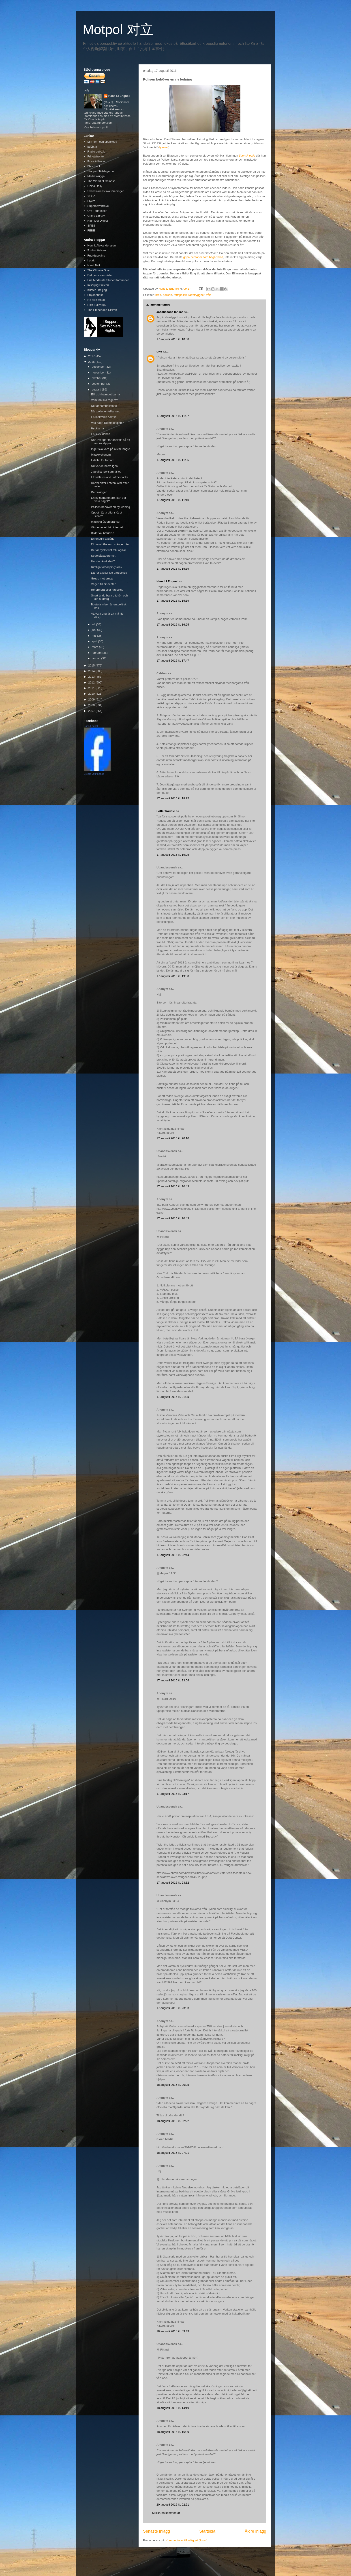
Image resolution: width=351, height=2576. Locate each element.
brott (158, 295)
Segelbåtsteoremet (103, 555)
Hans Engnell (91, 726)
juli (94, 624)
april (95, 641)
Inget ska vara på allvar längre (110, 449)
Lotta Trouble (165, 811)
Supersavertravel (98, 206)
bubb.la (92, 146)
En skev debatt (100, 434)
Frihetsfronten (96, 156)
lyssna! (163, 147)
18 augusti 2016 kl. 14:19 (172, 2408)
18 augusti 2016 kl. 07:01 (172, 2152)
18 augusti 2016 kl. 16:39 (172, 2432)
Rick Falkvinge (96, 304)
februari (97, 652)
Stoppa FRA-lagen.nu (101, 171)
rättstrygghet (196, 295)
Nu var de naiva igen (104, 466)
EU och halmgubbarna (105, 394)
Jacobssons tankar (169, 312)
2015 (92, 665)
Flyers (91, 201)
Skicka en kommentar (166, 2512)
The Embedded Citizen (102, 310)
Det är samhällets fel (104, 405)
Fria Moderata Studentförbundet (107, 280)
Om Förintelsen (97, 210)
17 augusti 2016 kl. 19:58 (172, 976)
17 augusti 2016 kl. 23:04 (172, 1680)
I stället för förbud (102, 460)
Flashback (94, 166)
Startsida (207, 2531)
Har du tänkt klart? (103, 561)
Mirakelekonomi (101, 454)
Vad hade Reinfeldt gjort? (107, 422)
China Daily (94, 186)
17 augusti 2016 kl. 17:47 (172, 660)
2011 (92, 688)
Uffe (159, 352)
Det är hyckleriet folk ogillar (108, 550)
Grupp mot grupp (102, 578)
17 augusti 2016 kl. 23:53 (172, 2008)
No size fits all (96, 299)
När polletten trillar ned (105, 411)
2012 (92, 682)
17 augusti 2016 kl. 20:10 (172, 1138)
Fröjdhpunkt (95, 295)
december (98, 366)
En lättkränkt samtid (103, 417)
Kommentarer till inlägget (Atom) (186, 2540)
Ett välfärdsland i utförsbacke (109, 477)
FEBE (91, 230)
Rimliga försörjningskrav (106, 567)
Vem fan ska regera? (104, 400)
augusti (97, 389)
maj (94, 635)
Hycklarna (97, 428)
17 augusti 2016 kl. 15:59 (172, 600)
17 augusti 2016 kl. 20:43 (172, 1186)
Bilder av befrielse (102, 533)
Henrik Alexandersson (101, 245)
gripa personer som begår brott (203, 257)
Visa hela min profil (96, 127)
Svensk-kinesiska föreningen (105, 191)
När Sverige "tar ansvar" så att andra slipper (110, 441)
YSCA (91, 196)
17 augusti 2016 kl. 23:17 (172, 1793)
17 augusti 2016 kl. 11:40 (172, 500)
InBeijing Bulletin (98, 285)
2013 (92, 676)
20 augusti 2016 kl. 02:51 (172, 2504)
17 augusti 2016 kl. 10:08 (172, 339)
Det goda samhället (99, 275)
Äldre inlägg (255, 2531)
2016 (92, 361)
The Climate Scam (99, 270)
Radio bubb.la (96, 151)
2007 (92, 711)
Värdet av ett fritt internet (107, 527)
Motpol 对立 (118, 29)
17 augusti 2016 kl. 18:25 (172, 798)
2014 (92, 671)
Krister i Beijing (97, 290)
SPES (91, 225)
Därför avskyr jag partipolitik (109, 572)
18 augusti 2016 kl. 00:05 (172, 2084)
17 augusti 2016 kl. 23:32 (172, 1882)
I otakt (91, 260)
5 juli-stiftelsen (96, 250)
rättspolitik (180, 295)
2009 (92, 699)
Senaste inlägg (156, 2531)
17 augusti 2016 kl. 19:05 (172, 854)
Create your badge (94, 773)
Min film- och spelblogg (102, 141)
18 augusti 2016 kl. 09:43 (172, 2331)
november (98, 372)
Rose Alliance (96, 161)
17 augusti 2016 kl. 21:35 (172, 1396)
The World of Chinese (101, 181)
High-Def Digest (97, 220)
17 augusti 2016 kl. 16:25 (172, 624)
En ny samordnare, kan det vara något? (108, 499)
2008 (92, 705)
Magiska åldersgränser (105, 521)
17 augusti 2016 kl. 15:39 (172, 568)
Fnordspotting (96, 255)
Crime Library (96, 215)
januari (96, 658)
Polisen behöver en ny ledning (110, 507)
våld (209, 295)
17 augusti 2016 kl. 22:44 (172, 1555)
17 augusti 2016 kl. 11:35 (172, 460)
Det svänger (99, 492)
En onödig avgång (102, 538)
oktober (97, 378)
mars (95, 647)
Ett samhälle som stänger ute (109, 544)
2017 (92, 356)
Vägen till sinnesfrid (103, 584)
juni (94, 630)
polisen (167, 295)
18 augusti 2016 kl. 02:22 (172, 2121)
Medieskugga (96, 176)
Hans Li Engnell (167, 581)
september (99, 383)
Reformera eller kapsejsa (107, 589)
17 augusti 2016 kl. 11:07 (172, 416)
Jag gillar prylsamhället (105, 471)
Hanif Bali (93, 265)
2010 (92, 693)
